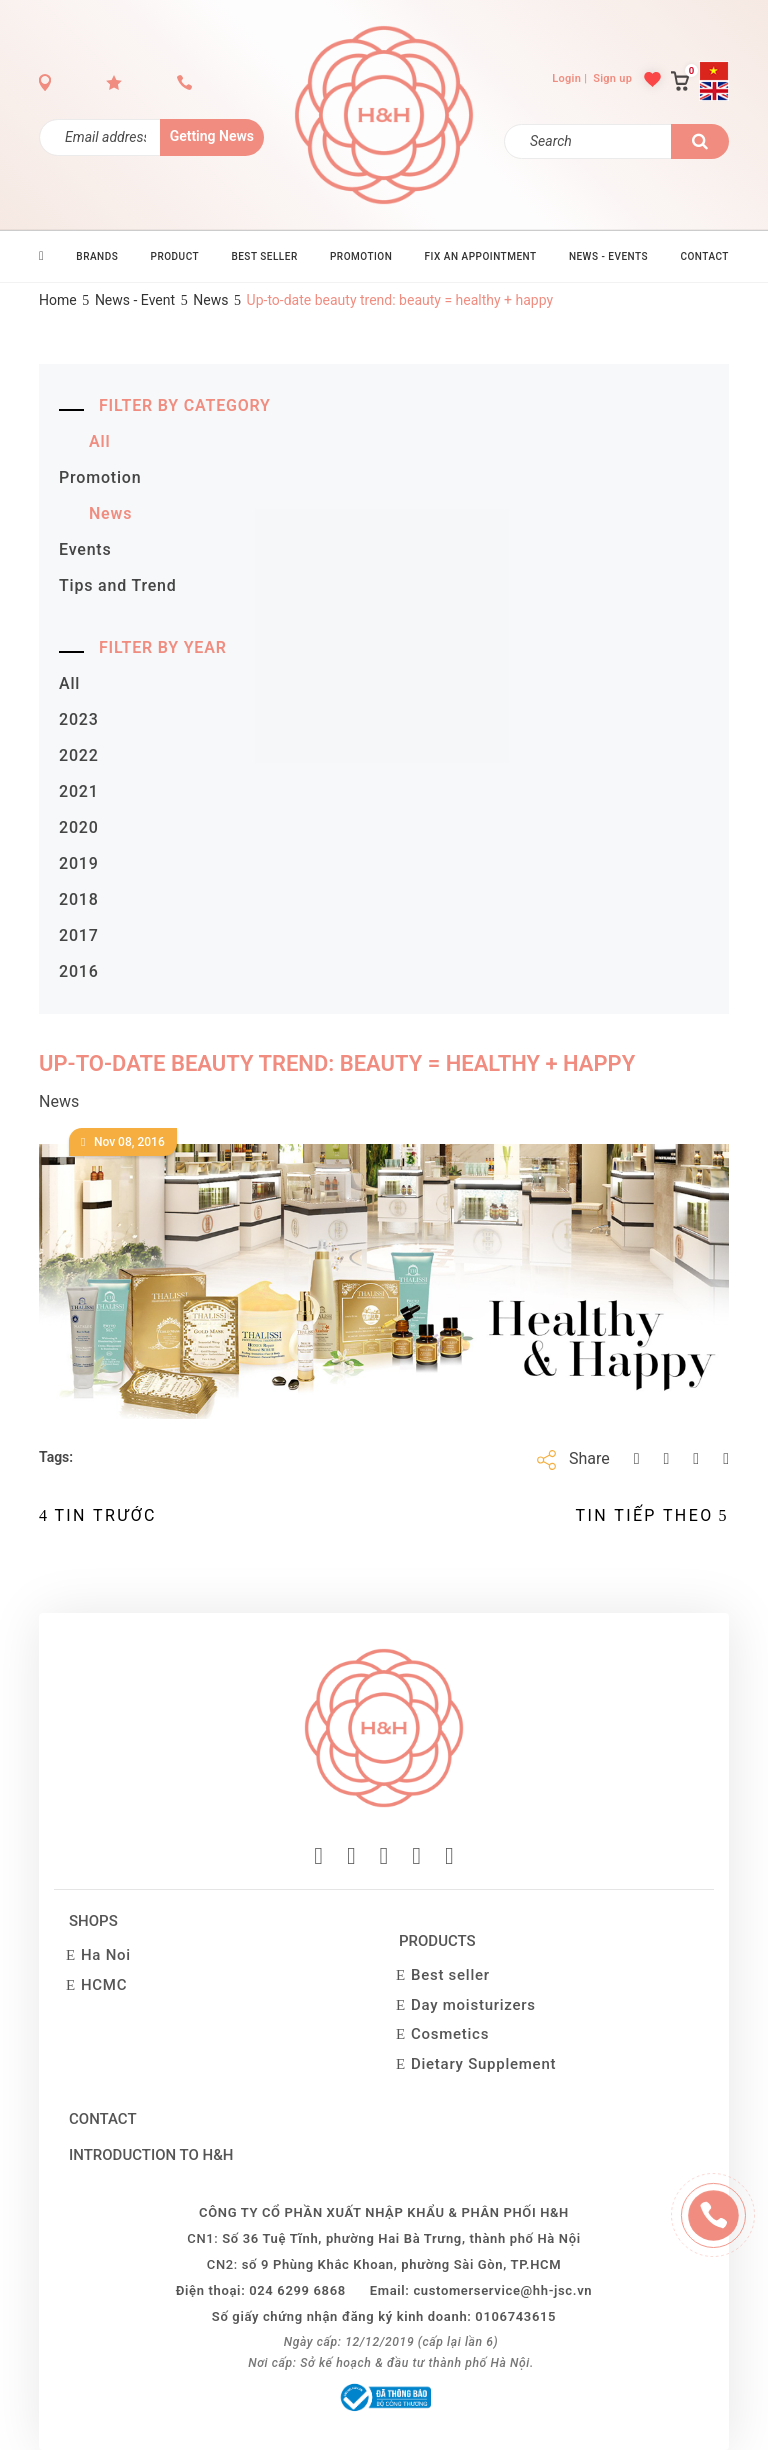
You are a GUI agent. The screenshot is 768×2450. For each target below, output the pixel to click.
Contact (103, 2119)
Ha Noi (106, 1955)
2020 (79, 827)
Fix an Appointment (481, 256)
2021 (79, 791)
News (210, 300)
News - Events (608, 256)
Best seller (450, 1975)
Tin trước (98, 1515)
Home (58, 300)
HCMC (104, 1985)
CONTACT (704, 256)
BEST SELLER (264, 256)
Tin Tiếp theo (652, 1515)
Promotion (100, 477)
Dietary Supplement (483, 2064)
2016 (79, 971)
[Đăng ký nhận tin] (100, 137)
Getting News (212, 136)
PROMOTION (361, 256)
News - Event (135, 300)
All (99, 441)
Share (589, 1458)
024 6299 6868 (297, 2290)
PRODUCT (175, 256)
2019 (79, 863)
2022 (79, 755)
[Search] (588, 141)
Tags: (56, 1457)
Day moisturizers (473, 2005)
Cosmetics (450, 2034)
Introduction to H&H (151, 2155)
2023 (79, 719)
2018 (79, 899)
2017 (79, 935)
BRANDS (97, 256)
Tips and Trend (118, 585)
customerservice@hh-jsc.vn (502, 2290)
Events (85, 549)
